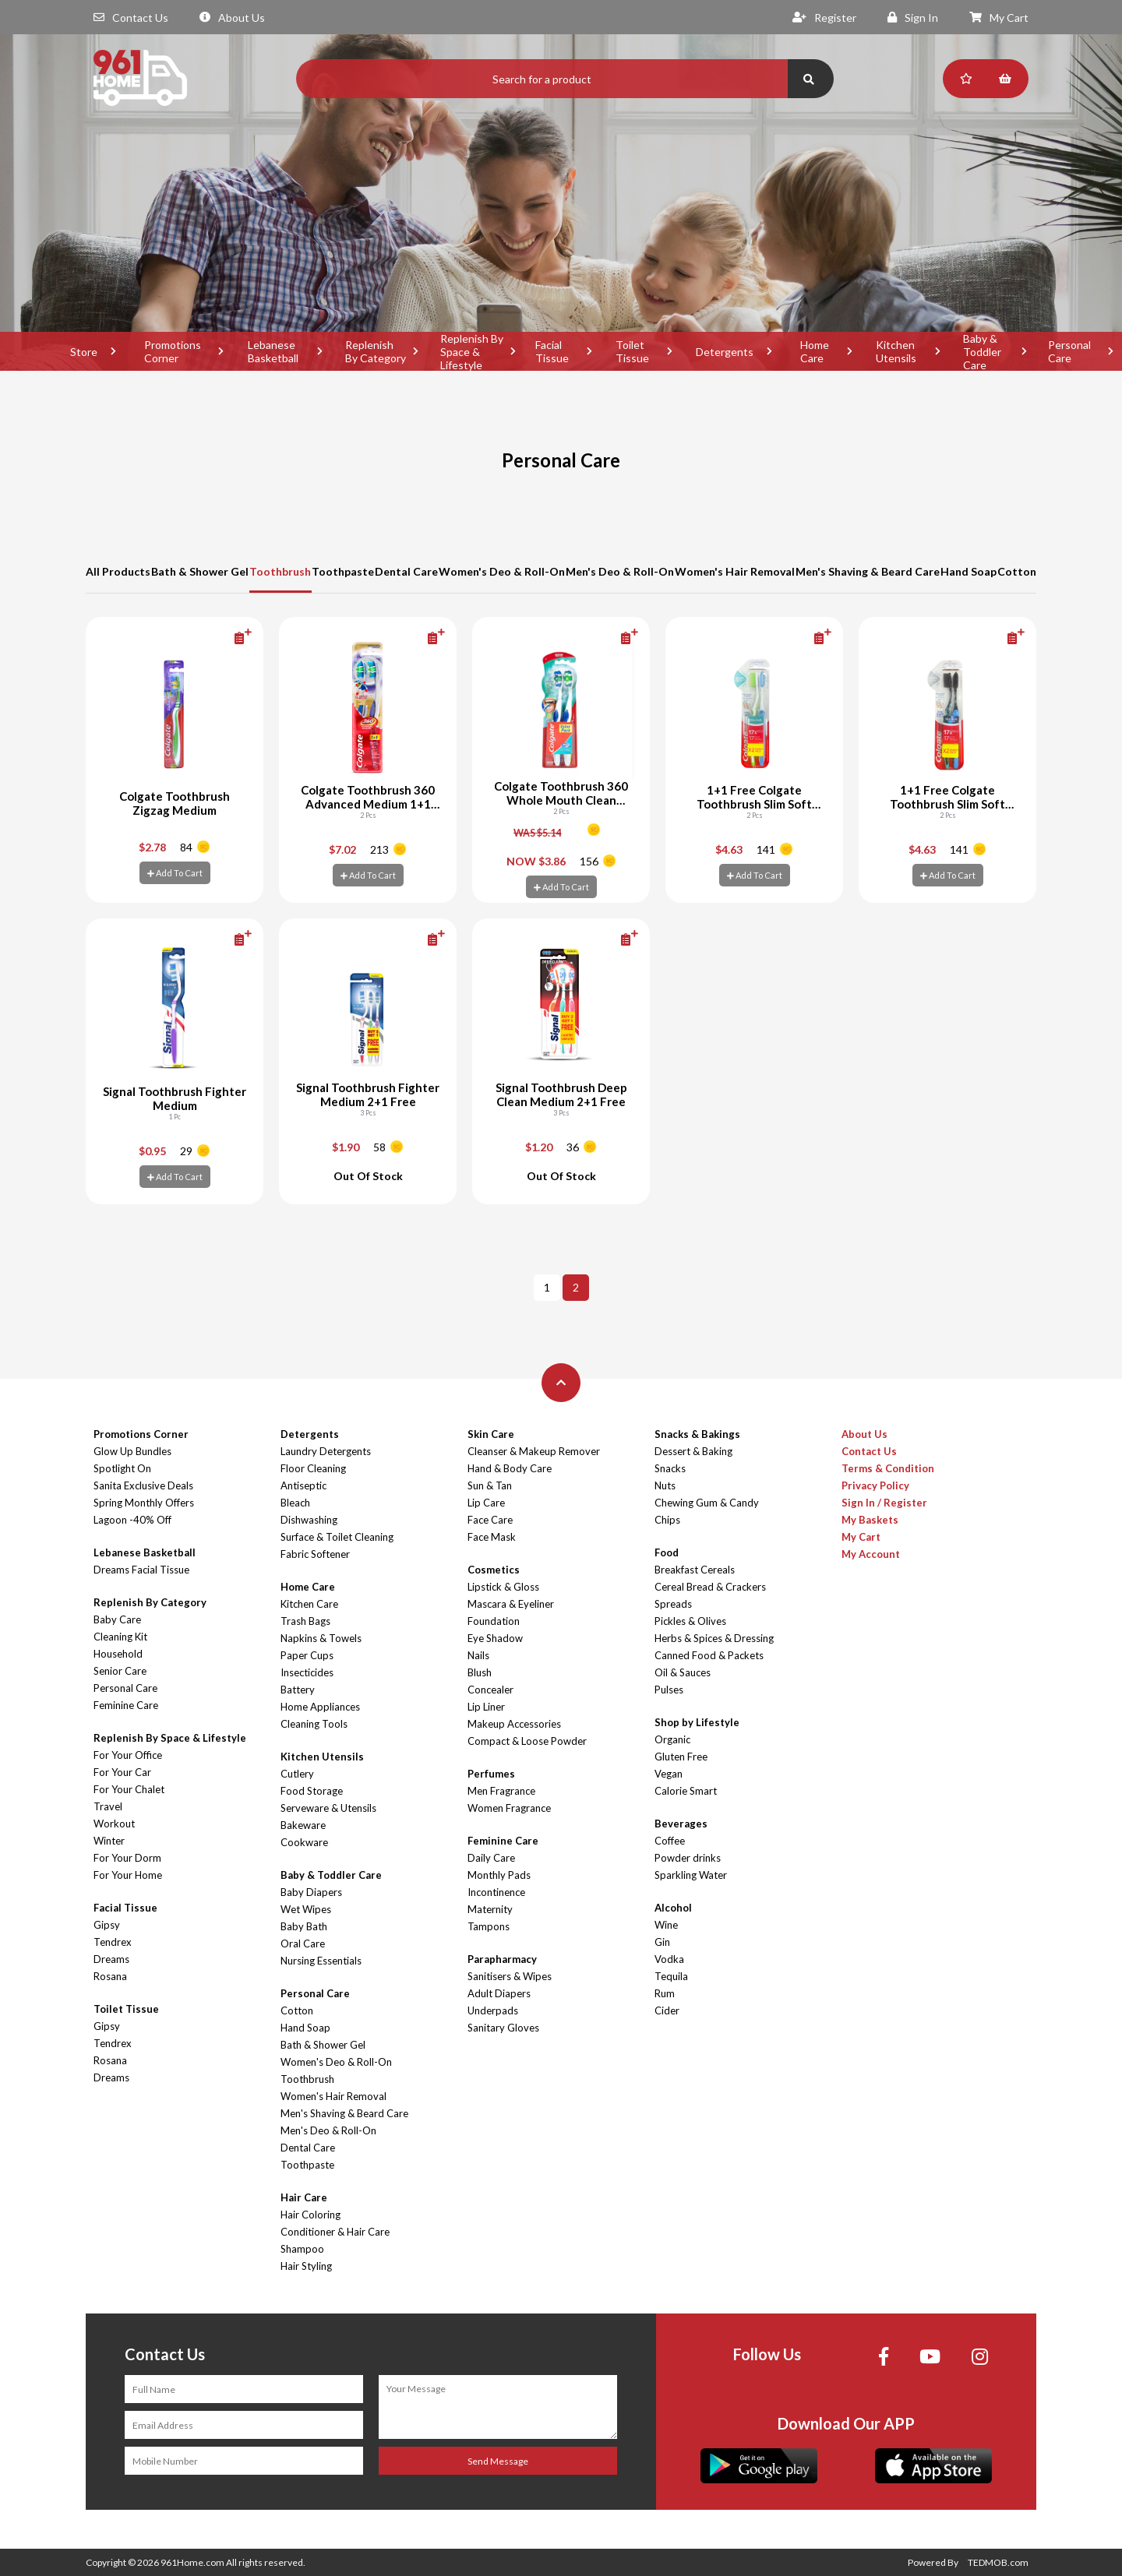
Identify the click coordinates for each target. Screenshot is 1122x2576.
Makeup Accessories (514, 1724)
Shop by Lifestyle (696, 1722)
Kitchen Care (309, 1604)
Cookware (304, 1842)
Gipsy (107, 1925)
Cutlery (297, 1773)
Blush (480, 1672)
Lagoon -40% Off (132, 1520)
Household (118, 1653)
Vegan (668, 1773)
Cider (666, 2010)
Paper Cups (306, 1655)
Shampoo (302, 2249)
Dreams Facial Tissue (141, 1569)
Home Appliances (320, 1706)
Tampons (489, 1926)
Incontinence (496, 1892)
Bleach (295, 1502)
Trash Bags (305, 1621)
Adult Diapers (499, 1993)
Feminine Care (126, 1705)
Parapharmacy (502, 1959)
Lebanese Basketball (273, 351)
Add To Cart (175, 873)
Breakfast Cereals (694, 1569)
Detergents (724, 351)
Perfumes (491, 1773)
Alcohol (673, 1907)
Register (824, 17)
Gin (662, 1942)
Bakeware (303, 1825)
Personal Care (125, 1688)
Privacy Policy (875, 1485)
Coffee (669, 1840)
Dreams (111, 1959)
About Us (232, 17)
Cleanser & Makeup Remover (534, 1451)
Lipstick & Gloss (503, 1586)
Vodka (669, 1959)
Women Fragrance (509, 1808)
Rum (664, 1993)
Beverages (680, 1823)
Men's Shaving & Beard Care (868, 571)
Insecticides (306, 1672)
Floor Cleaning (313, 1468)
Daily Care (491, 1858)
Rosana (110, 1976)
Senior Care (120, 1671)
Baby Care (117, 1619)
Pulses (668, 1689)
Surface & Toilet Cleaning (336, 1537)
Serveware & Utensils (328, 1808)
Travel (108, 1806)
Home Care (814, 351)
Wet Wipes (305, 1909)
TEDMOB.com (998, 2562)
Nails (478, 1655)
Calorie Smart (685, 1791)
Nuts (665, 1485)
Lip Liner (486, 1706)
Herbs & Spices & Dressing (714, 1638)
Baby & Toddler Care (982, 351)
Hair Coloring (310, 2214)
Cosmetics (494, 1569)
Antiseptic (303, 1485)
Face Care (490, 1520)
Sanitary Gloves (503, 2027)
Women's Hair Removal (735, 571)
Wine (666, 1925)
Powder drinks (687, 1858)
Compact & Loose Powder (527, 1741)
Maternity (490, 1909)
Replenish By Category (375, 351)
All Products (118, 571)
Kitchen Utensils (896, 351)
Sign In (912, 17)
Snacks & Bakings (697, 1434)
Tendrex (113, 1942)
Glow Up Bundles (132, 1451)
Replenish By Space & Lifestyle (471, 351)
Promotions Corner (172, 351)
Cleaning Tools (314, 1724)
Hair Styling (306, 2266)
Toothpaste (343, 571)
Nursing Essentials (321, 1960)
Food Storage (311, 1791)
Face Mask (492, 1537)
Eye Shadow (495, 1638)
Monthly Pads (499, 1875)
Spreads (673, 1604)
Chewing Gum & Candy (706, 1502)
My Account (871, 1554)
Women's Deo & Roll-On (502, 571)
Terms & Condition (888, 1468)
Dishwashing (308, 1520)
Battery (297, 1689)
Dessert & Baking (693, 1451)
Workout (114, 1823)
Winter (109, 1840)
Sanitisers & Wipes (510, 1976)
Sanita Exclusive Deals (143, 1485)
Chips (667, 1520)
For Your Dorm (127, 1858)
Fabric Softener (315, 1554)
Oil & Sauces (682, 1672)
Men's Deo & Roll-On (620, 571)
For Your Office (128, 1755)
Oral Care (302, 1943)
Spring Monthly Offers (144, 1502)
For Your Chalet (129, 1789)
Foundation (494, 1621)
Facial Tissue (552, 351)
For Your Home (128, 1875)
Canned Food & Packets (709, 1655)
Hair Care (303, 2197)
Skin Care (491, 1434)
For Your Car (122, 1772)
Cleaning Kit (120, 1636)
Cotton (1016, 571)
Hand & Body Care (510, 1468)
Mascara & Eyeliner (511, 1604)
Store (83, 351)
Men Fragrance (501, 1791)
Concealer (490, 1689)
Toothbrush (280, 571)
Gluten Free (680, 1756)
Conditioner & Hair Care (335, 2231)
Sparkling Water (690, 1875)
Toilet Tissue (632, 351)
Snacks (670, 1468)
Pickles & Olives (690, 1621)
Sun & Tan (490, 1485)
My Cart (998, 17)
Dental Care (406, 571)
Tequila (671, 1976)
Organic (672, 1739)
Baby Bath (303, 1926)
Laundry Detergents (325, 1451)
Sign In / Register (884, 1502)
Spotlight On (122, 1468)
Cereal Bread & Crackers (710, 1586)
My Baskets (870, 1520)
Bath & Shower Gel (200, 571)
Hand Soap (968, 571)
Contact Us (131, 17)
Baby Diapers (311, 1892)
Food (666, 1552)
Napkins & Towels (321, 1638)
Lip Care (486, 1502)
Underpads (493, 2010)
